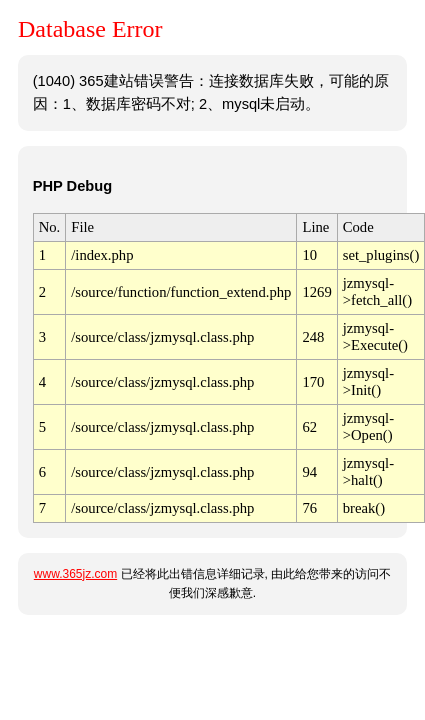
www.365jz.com (75, 574)
